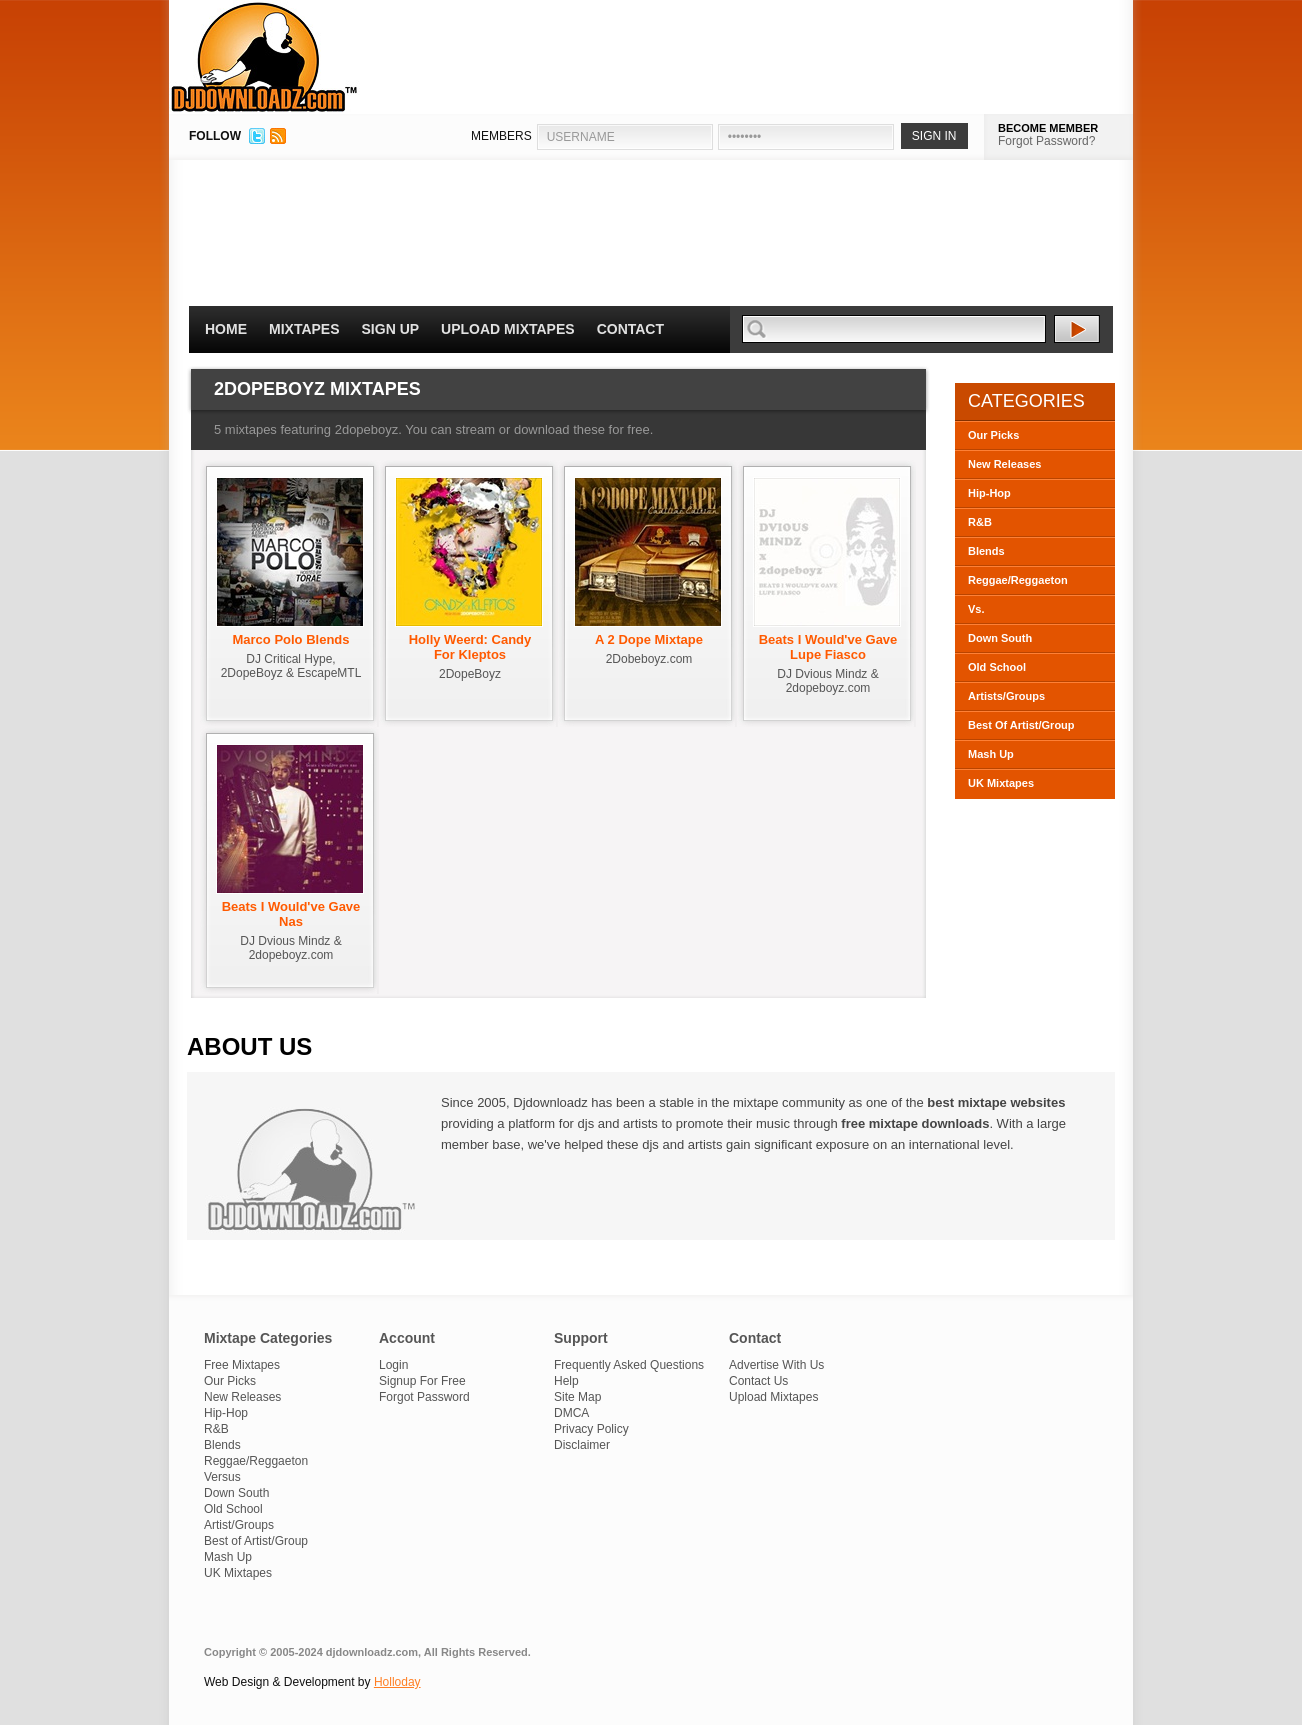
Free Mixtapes (242, 1365)
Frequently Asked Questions (629, 1365)
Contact (630, 329)
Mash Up (991, 754)
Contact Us (758, 1381)
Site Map (577, 1397)
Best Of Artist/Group (1021, 725)
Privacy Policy (591, 1429)
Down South (1000, 638)
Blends (986, 551)
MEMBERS (501, 136)
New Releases (1004, 464)
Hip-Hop (989, 493)
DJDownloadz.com (264, 57)
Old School (997, 667)
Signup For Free (422, 1381)
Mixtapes (304, 329)
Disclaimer (582, 1445)
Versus (222, 1477)
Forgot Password (424, 1397)
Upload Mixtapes (508, 329)
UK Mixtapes (1001, 783)
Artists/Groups (1006, 696)
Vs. (976, 609)
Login (393, 1365)
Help (566, 1381)
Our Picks (993, 435)
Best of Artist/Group (256, 1541)
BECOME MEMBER (1048, 128)
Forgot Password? (1046, 141)
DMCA (571, 1413)
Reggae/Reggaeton (1018, 580)
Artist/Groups (239, 1525)
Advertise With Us (776, 1365)
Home (226, 329)
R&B (980, 522)
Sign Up (391, 329)
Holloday (397, 1682)
